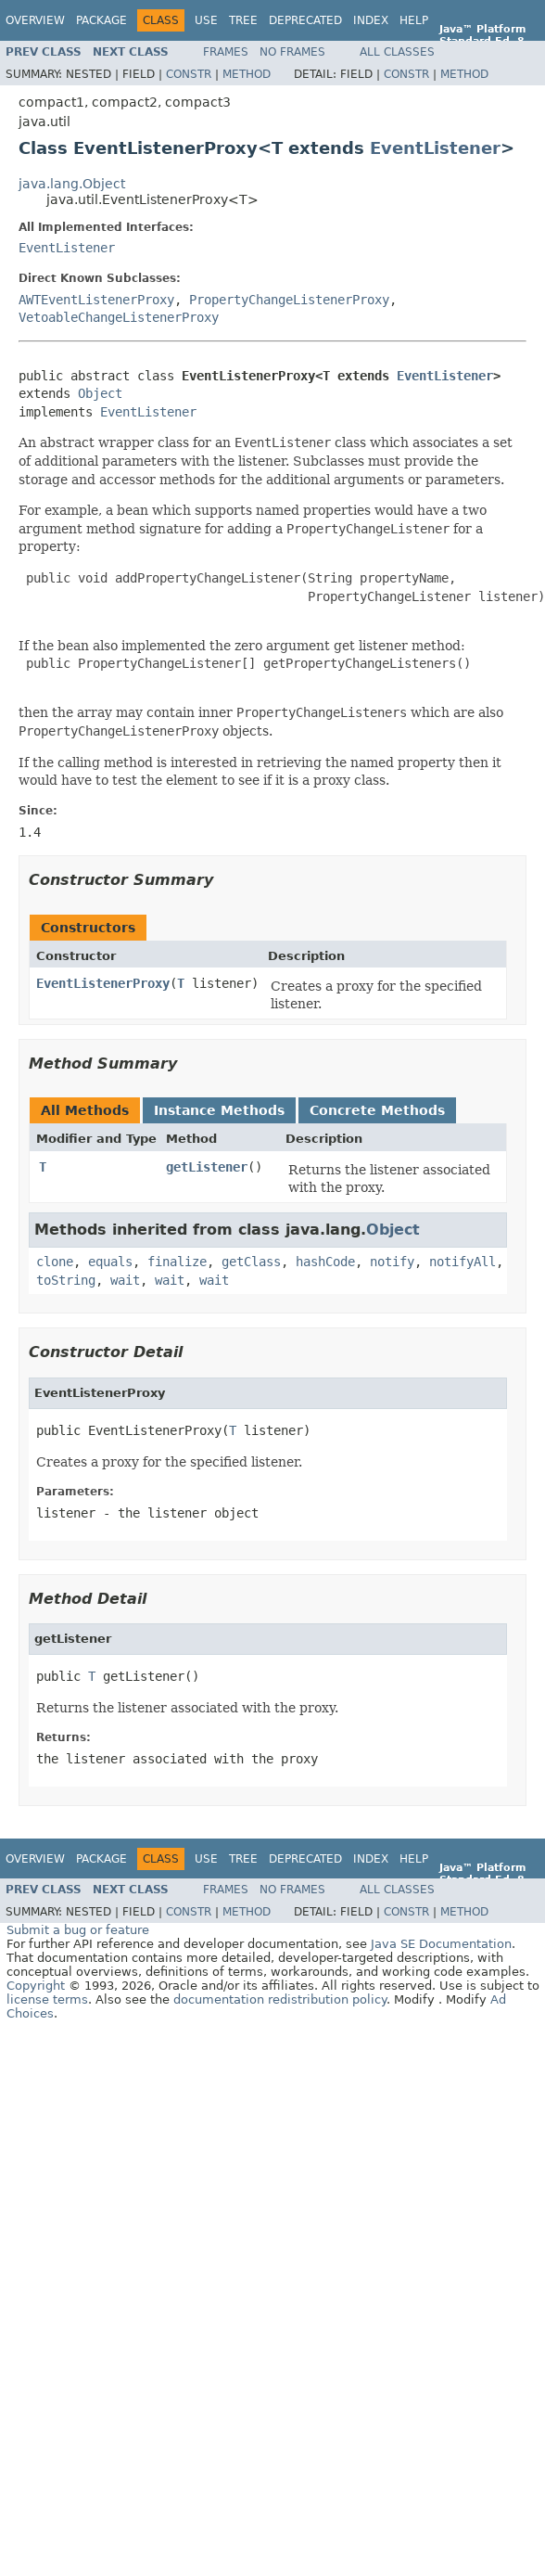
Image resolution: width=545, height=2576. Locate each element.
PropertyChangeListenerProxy (289, 299)
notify (392, 1261)
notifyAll (462, 1261)
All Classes (397, 51)
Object (100, 393)
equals (110, 1261)
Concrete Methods (377, 1110)
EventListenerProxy (103, 983)
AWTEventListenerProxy (96, 299)
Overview (35, 20)
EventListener (435, 148)
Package (101, 20)
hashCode (325, 1261)
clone (54, 1261)
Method (246, 74)
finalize (177, 1261)
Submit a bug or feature (77, 1930)
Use (206, 20)
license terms (47, 1999)
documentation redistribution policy (280, 1999)
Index (370, 20)
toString (65, 1280)
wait (125, 1280)
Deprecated (305, 20)
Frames (225, 51)
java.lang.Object (72, 183)
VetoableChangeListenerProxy (119, 317)
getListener (206, 1167)
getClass (251, 1261)
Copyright (35, 1986)
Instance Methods (219, 1110)
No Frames (292, 51)
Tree (243, 20)
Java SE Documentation (441, 1944)
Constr (188, 74)
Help (413, 20)
